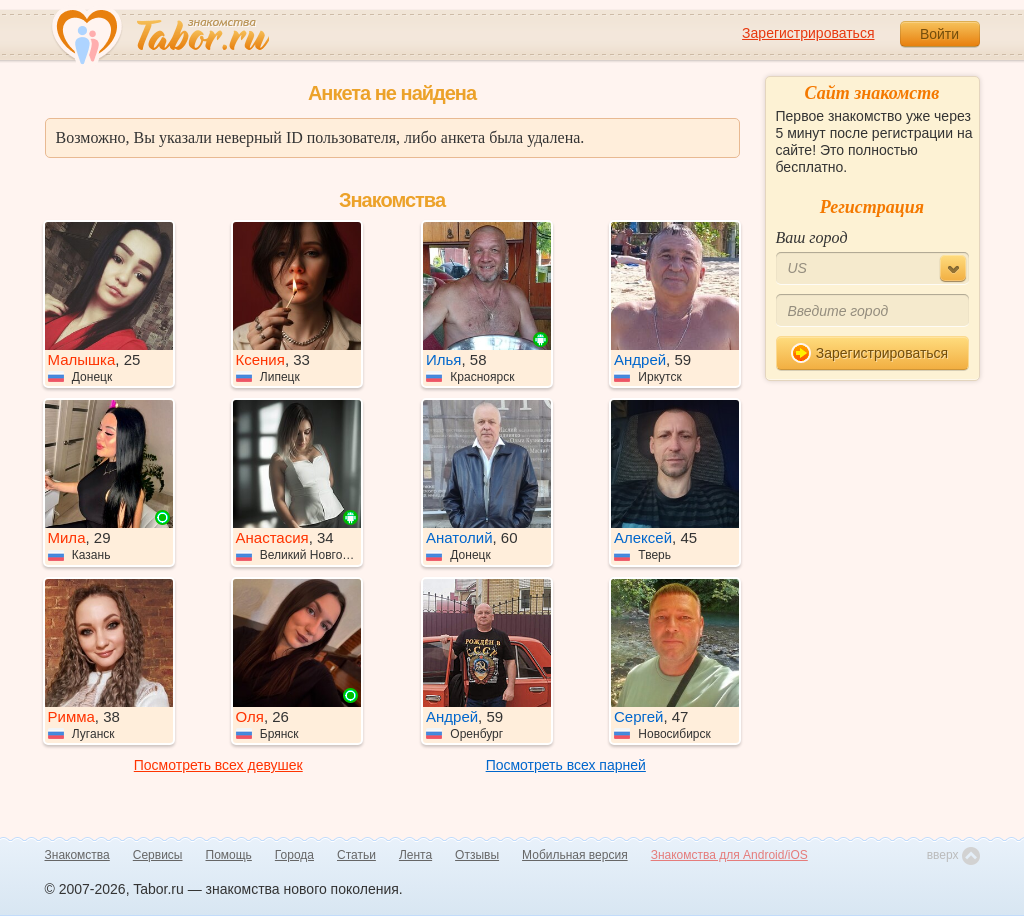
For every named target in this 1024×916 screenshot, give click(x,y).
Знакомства (77, 855)
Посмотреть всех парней (566, 765)
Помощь (229, 855)
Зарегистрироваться (808, 33)
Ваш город (812, 237)
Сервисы (158, 855)
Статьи (356, 855)
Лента (415, 855)
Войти (939, 34)
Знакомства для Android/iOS (729, 855)
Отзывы (477, 855)
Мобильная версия (575, 855)
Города (294, 855)
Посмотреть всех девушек (218, 765)
